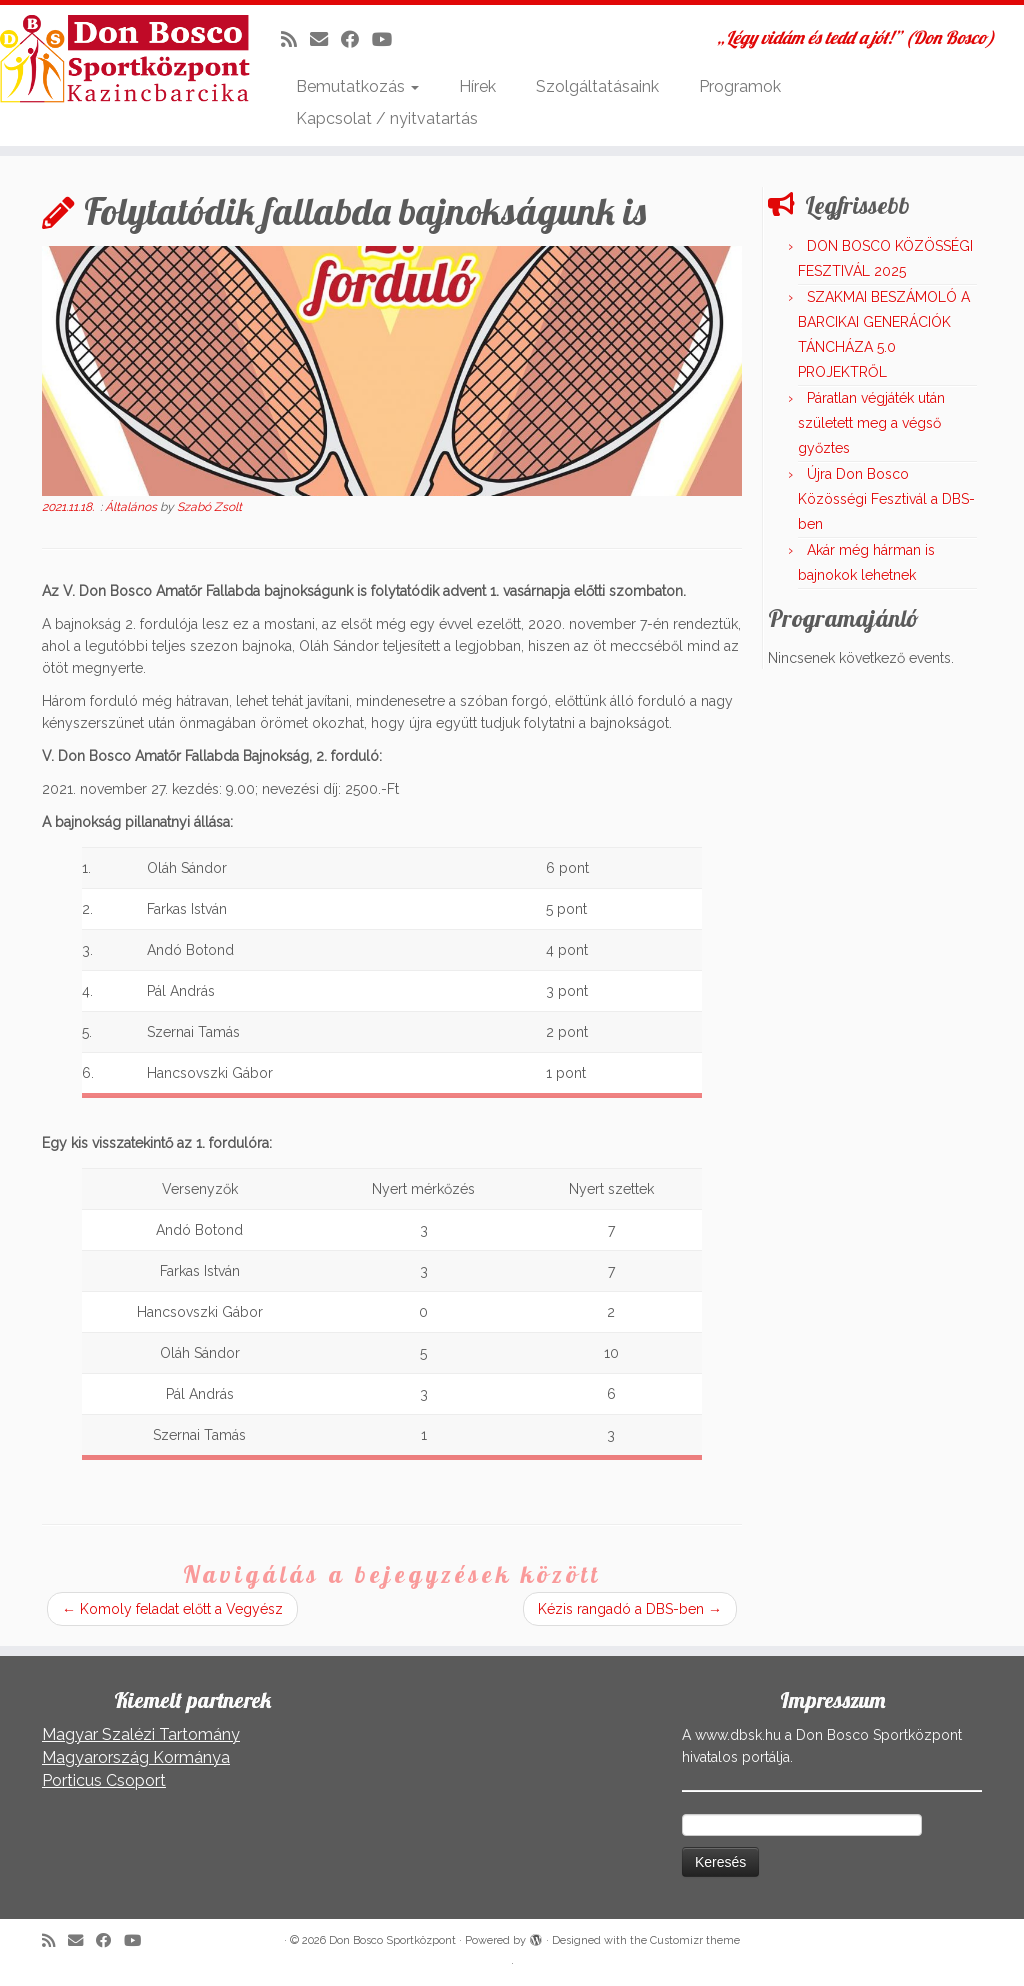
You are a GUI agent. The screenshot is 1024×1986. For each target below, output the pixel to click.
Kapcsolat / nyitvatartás (387, 118)
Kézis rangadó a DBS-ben (630, 1609)
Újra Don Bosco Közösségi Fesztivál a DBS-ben (886, 499)
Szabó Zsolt (209, 507)
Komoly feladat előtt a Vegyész (172, 1609)
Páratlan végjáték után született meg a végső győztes (871, 423)
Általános (132, 507)
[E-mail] (325, 39)
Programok (740, 86)
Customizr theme (695, 1940)
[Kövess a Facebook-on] (356, 39)
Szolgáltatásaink (597, 86)
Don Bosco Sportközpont (392, 1940)
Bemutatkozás (357, 86)
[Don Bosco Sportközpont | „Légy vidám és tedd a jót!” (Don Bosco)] (120, 59)
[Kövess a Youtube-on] (388, 39)
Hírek (477, 86)
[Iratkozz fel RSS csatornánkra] (295, 39)
